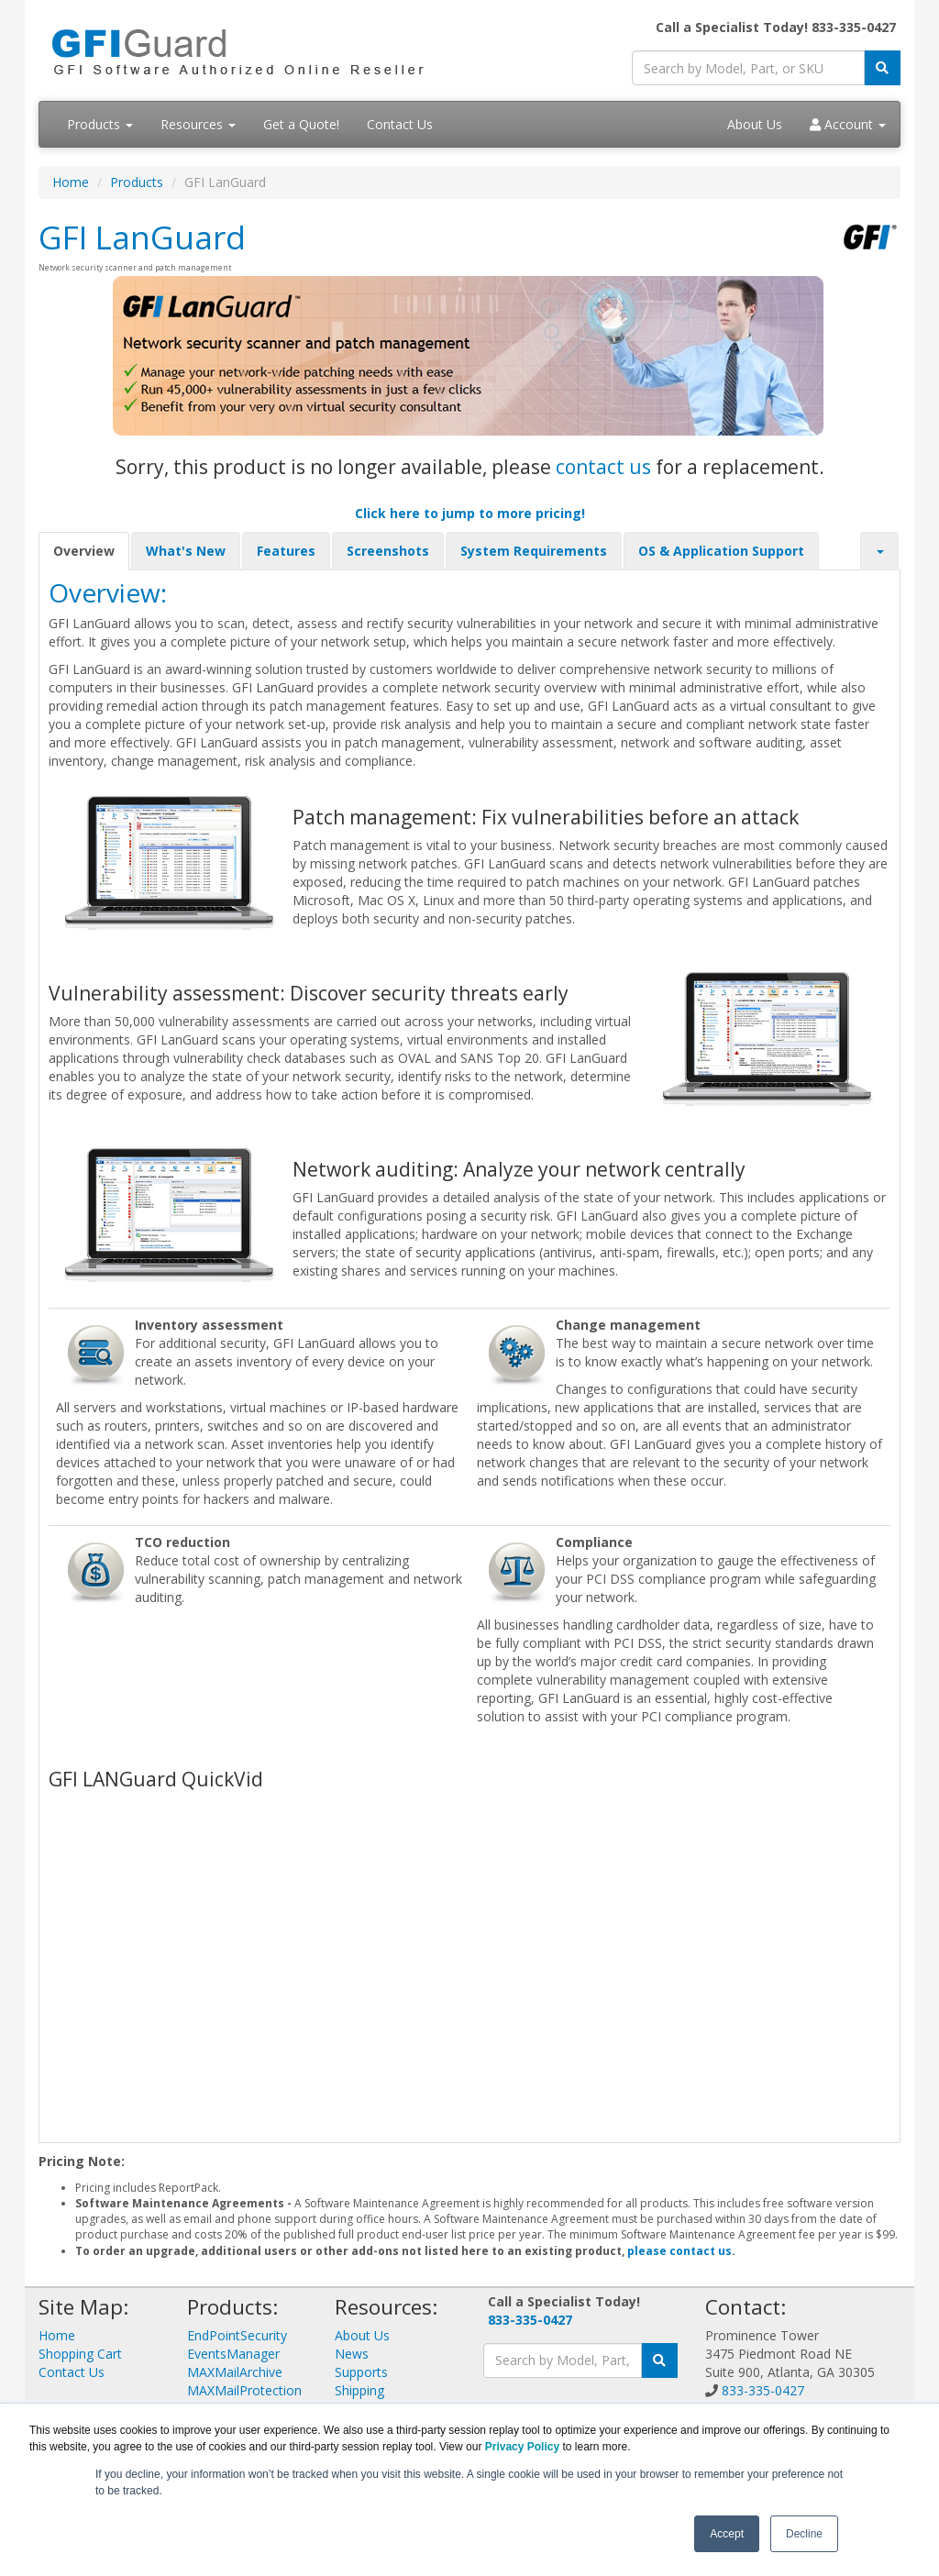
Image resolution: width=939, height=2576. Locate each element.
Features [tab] (286, 550)
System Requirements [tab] (533, 550)
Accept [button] (727, 2533)
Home (70, 182)
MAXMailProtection (244, 2390)
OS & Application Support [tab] (721, 550)
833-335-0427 (530, 2319)
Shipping (359, 2390)
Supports (361, 2372)
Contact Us (400, 124)
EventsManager (233, 2353)
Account (848, 124)
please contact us (679, 2251)
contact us (603, 467)
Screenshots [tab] (388, 550)
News (352, 2353)
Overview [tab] (84, 550)
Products (100, 124)
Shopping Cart (80, 2353)
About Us (754, 124)
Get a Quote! (301, 124)
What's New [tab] (186, 550)
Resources (198, 124)
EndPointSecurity (237, 2335)
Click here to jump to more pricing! (470, 513)
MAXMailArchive (234, 2372)
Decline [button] (804, 2533)
